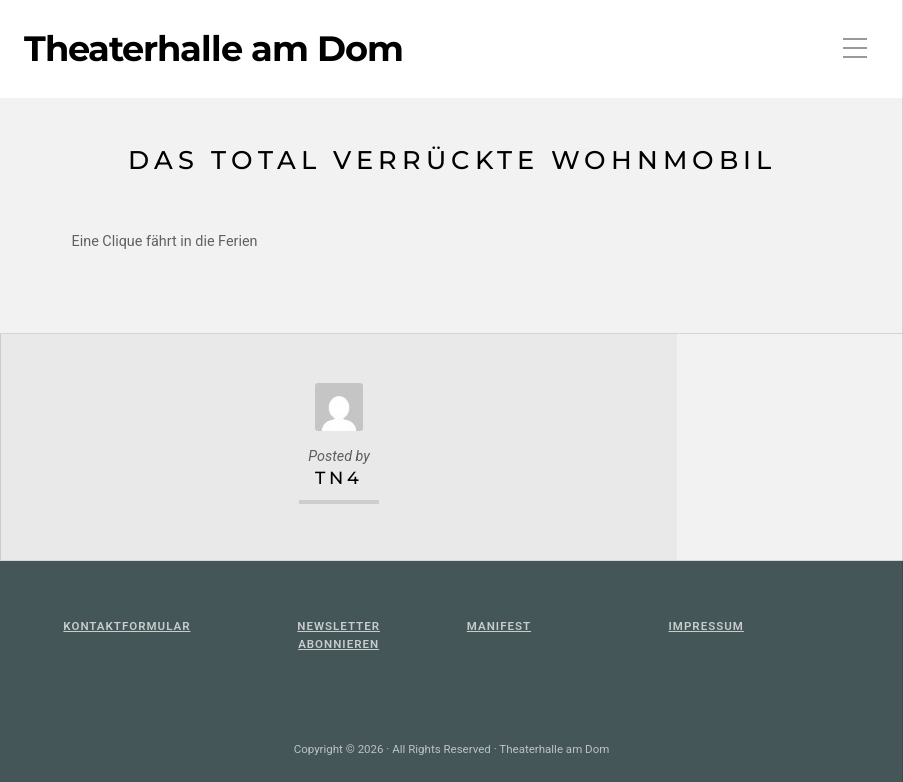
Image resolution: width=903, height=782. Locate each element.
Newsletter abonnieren (338, 635)
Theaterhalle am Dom (213, 49)
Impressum (706, 626)
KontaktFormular (126, 626)
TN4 (339, 477)
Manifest (499, 626)
